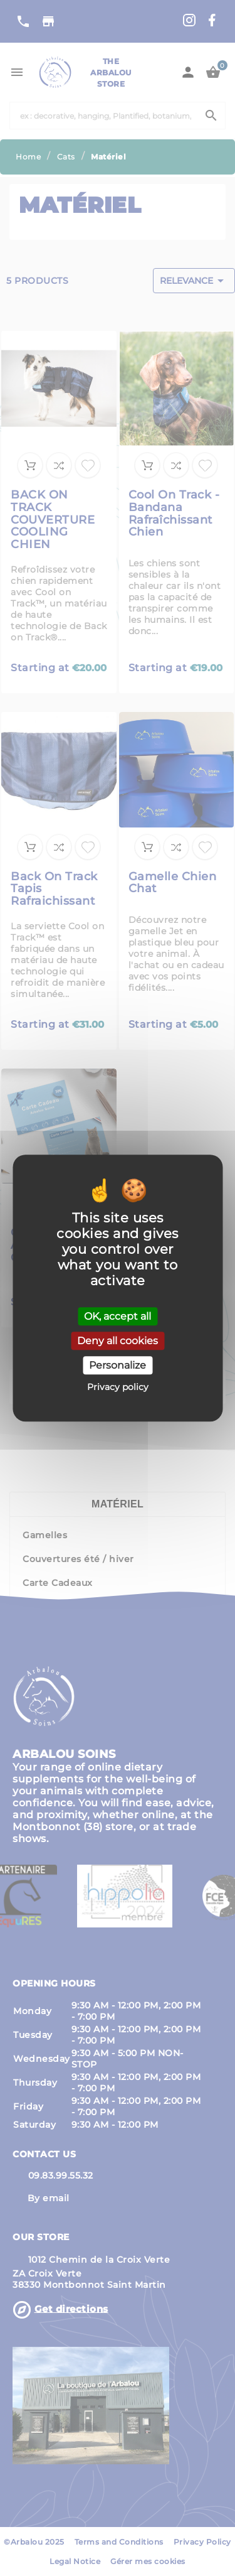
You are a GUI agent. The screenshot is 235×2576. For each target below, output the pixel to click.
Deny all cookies (117, 1341)
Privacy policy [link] (118, 1387)
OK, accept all (117, 1316)
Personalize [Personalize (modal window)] (117, 1365)
